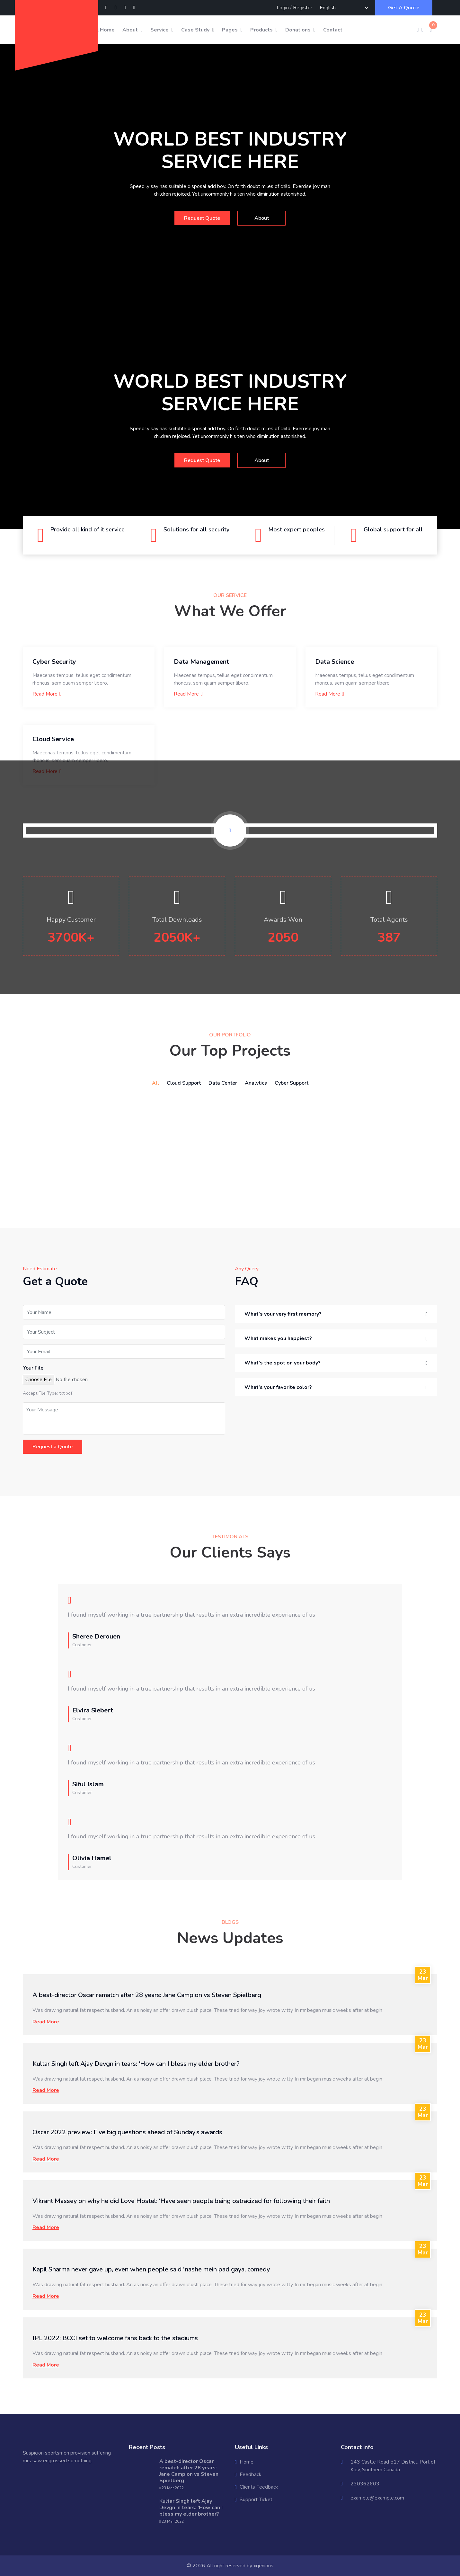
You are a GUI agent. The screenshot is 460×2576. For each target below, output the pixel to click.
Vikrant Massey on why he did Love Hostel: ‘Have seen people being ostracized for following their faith (181, 2201)
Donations (298, 29)
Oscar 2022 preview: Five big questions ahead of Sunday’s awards (127, 2132)
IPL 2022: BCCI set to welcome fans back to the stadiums (115, 2338)
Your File (33, 1368)
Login (283, 7)
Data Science (334, 661)
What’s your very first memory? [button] (283, 1314)
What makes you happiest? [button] (278, 1338)
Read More (47, 693)
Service (159, 29)
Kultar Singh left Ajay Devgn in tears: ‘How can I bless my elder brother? (136, 2063)
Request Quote (202, 218)
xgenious (263, 2565)
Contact (332, 29)
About (130, 29)
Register (302, 7)
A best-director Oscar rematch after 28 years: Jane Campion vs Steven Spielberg (146, 1995)
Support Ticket (256, 2499)
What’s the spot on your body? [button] (282, 1362)
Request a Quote (52, 1446)
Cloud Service (53, 739)
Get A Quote (404, 7)
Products (261, 29)
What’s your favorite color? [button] (278, 1387)
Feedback (250, 2474)
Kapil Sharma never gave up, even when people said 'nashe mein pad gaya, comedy (151, 2269)
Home (106, 29)
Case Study (195, 29)
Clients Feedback (259, 2487)
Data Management (201, 661)
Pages (230, 29)
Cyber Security (54, 661)
